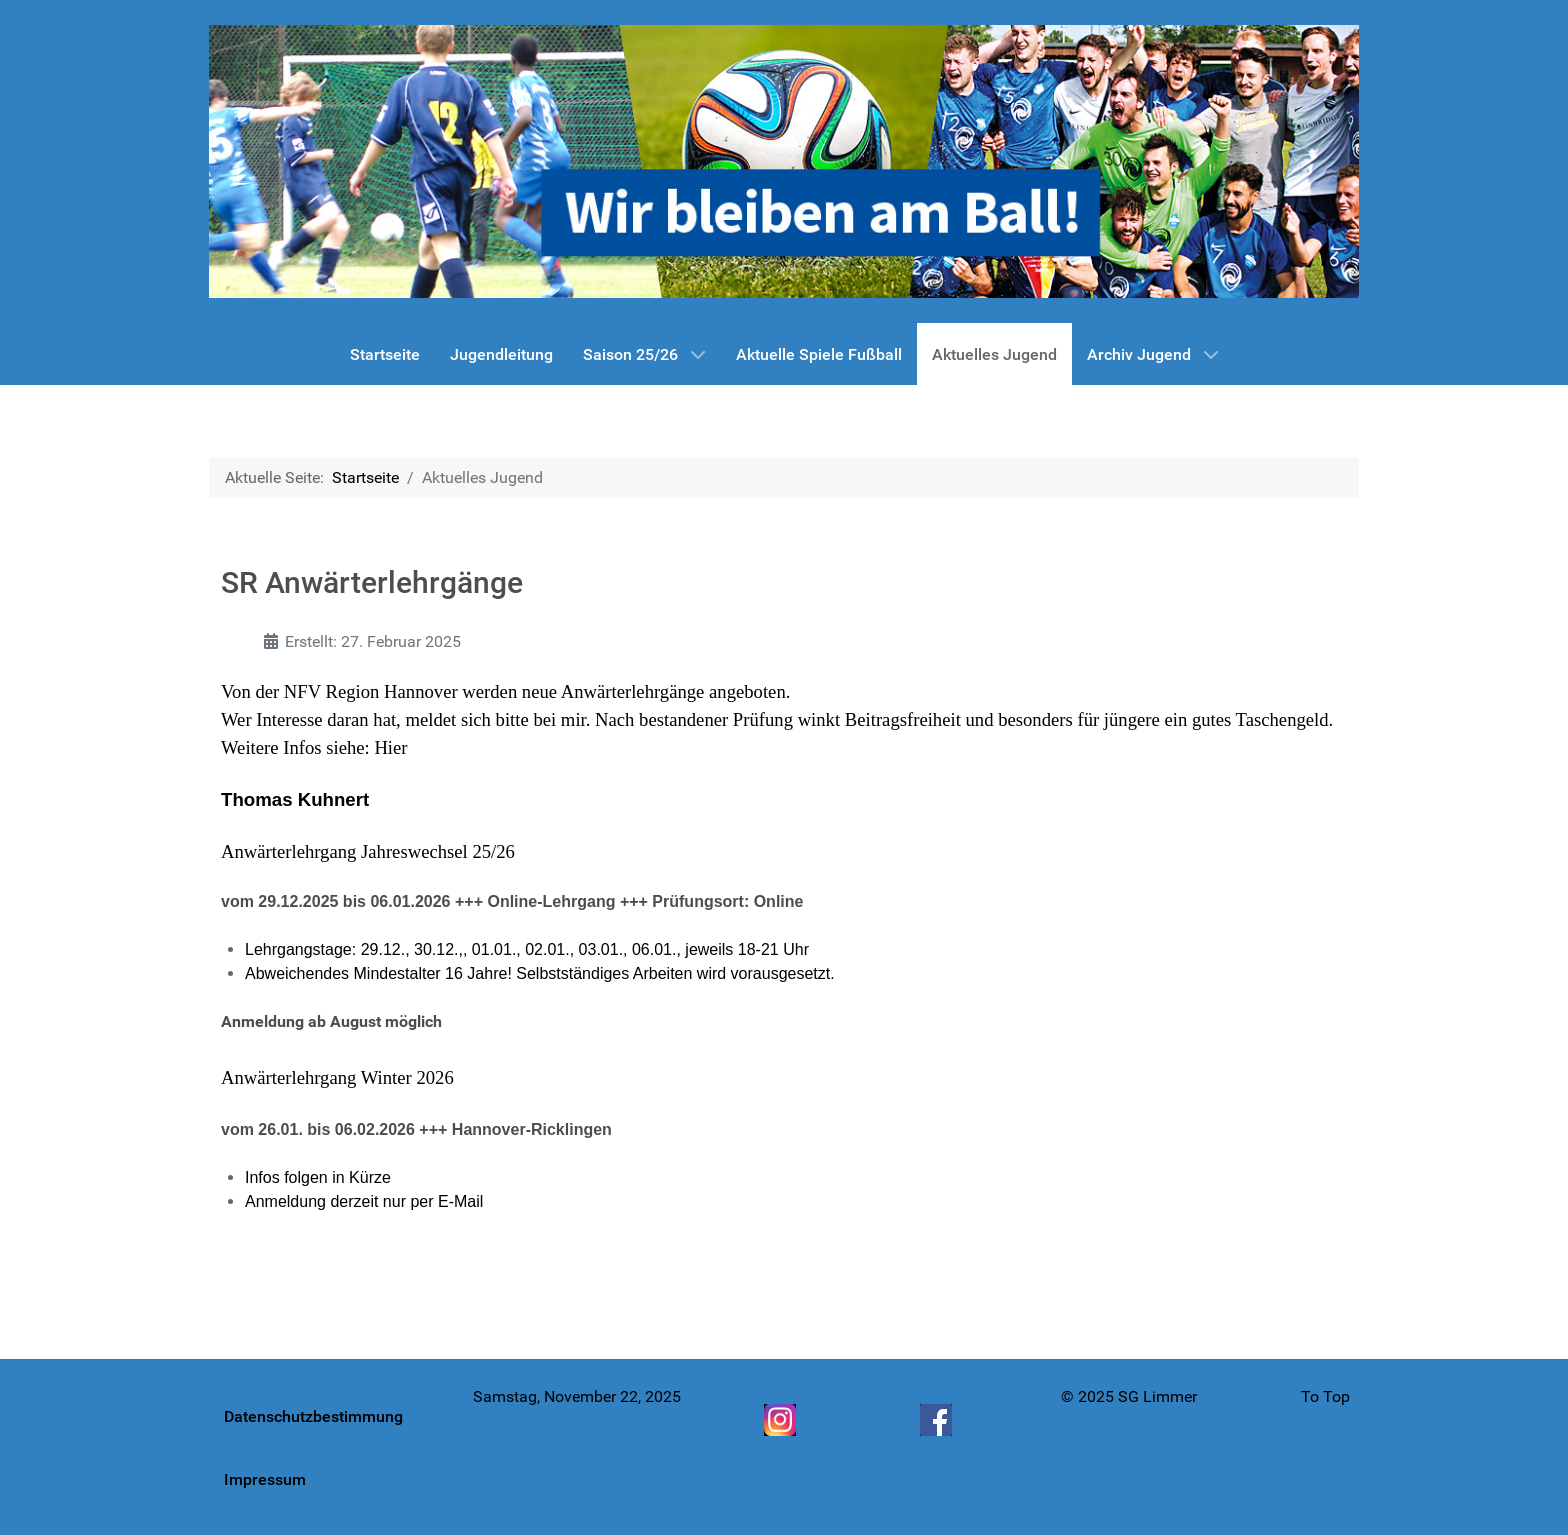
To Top (1325, 1396)
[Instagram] (782, 1420)
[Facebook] (938, 1420)
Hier (390, 747)
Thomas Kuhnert (295, 799)
